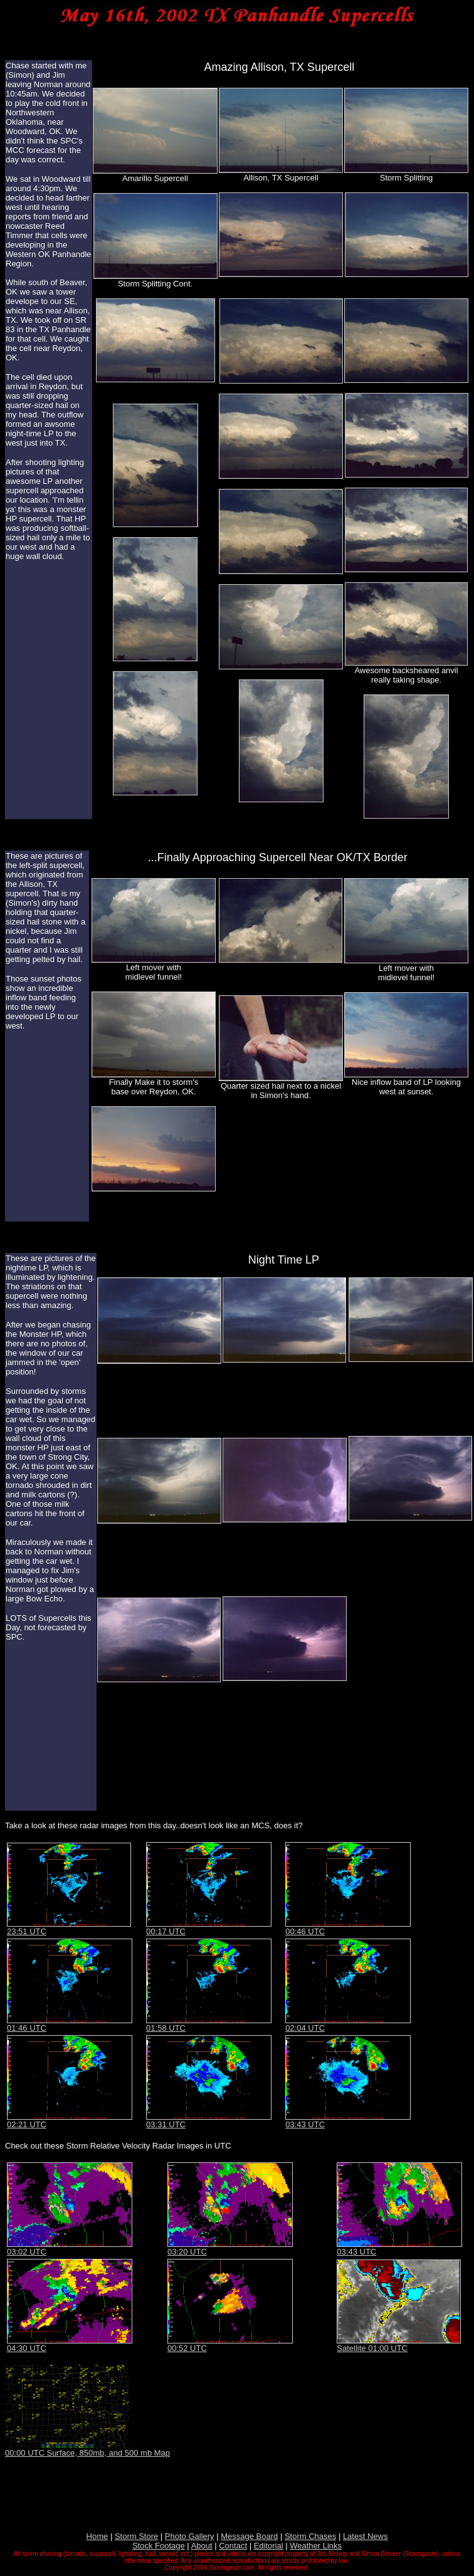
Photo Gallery (189, 2536)
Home (97, 2536)
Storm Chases (310, 2536)
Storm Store (136, 2536)
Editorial (268, 2545)
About (202, 2545)
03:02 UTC (26, 2251)
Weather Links (316, 2545)
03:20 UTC (187, 2251)
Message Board (249, 2536)
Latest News (365, 2536)
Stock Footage (158, 2545)
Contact (233, 2545)
